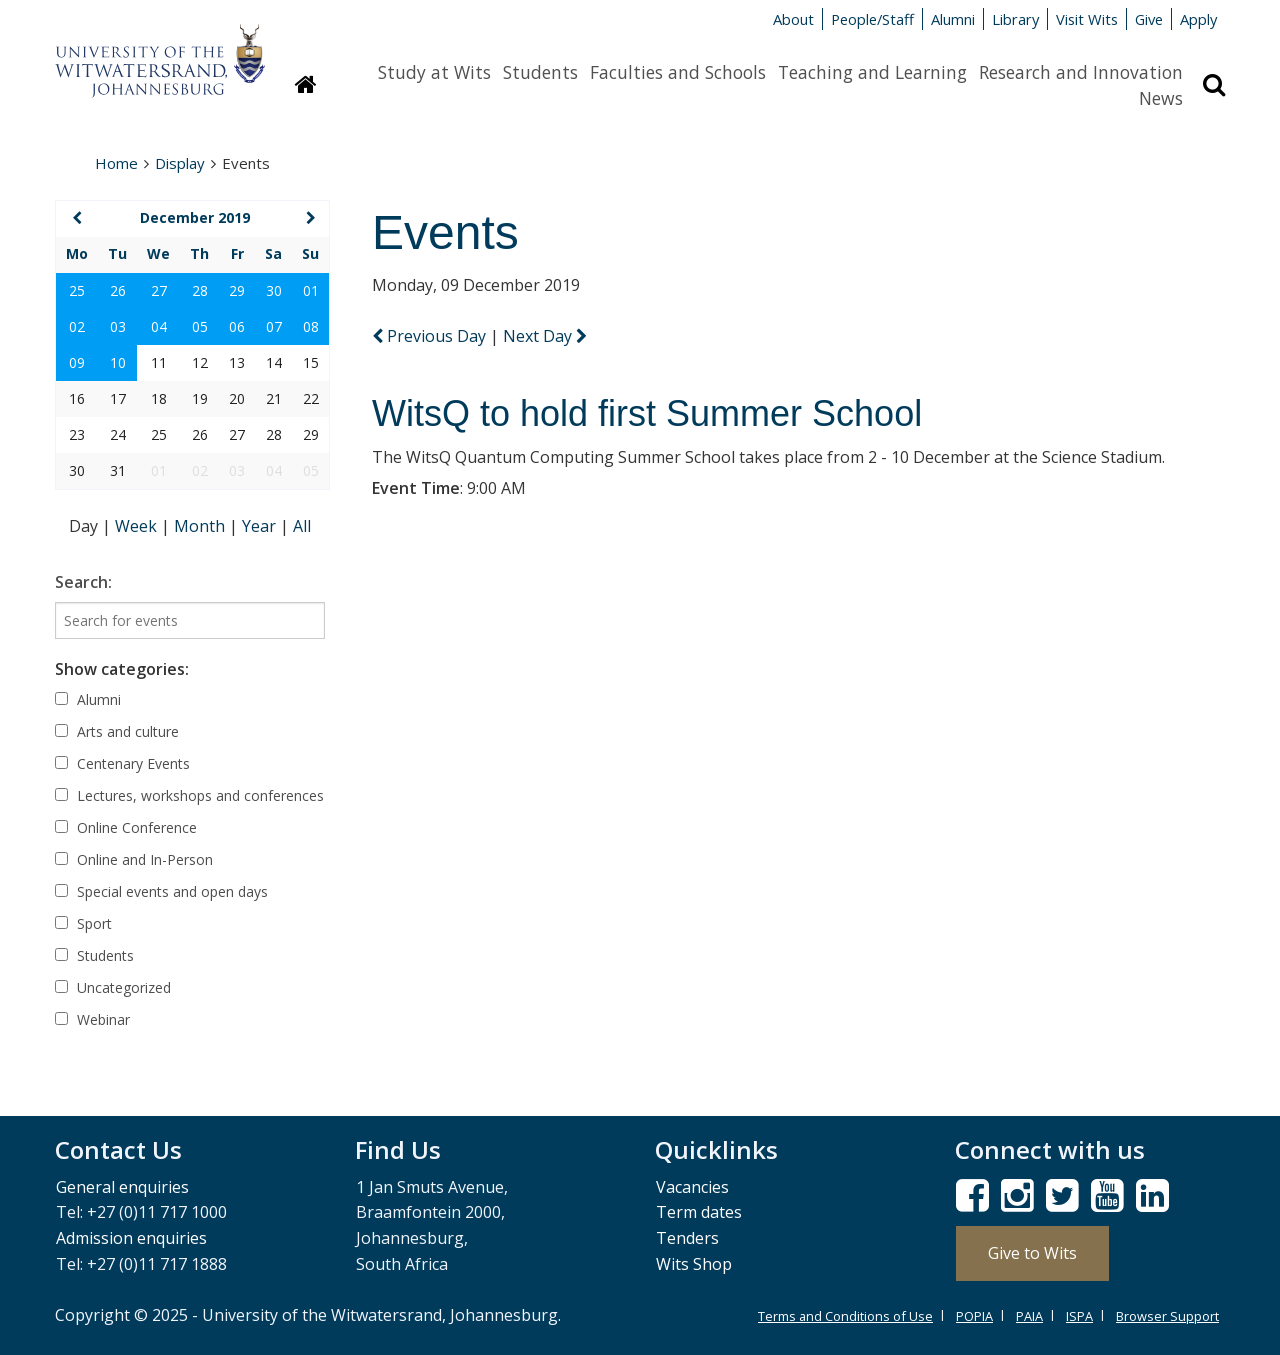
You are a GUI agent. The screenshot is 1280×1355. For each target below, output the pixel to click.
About (793, 19)
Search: (83, 582)
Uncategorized (113, 987)
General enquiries (122, 1187)
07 (274, 326)
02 (77, 326)
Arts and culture (117, 731)
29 (237, 290)
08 (311, 326)
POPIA (974, 1316)
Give (1149, 19)
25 (77, 290)
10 (118, 362)
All (302, 526)
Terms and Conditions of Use (845, 1316)
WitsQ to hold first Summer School (647, 413)
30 (274, 290)
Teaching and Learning (872, 72)
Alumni (953, 19)
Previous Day (431, 336)
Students (540, 72)
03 (118, 326)
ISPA (1079, 1316)
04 (159, 326)
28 (200, 290)
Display (180, 163)
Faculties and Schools (678, 72)
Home (116, 163)
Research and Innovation (1081, 72)
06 (237, 326)
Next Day (545, 336)
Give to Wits (1032, 1253)
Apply (1198, 19)
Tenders (687, 1238)
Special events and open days (161, 891)
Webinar (92, 1019)
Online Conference (126, 827)
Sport (83, 923)
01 (311, 290)
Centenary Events (122, 763)
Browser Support (1167, 1316)
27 (159, 290)
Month (201, 526)
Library (1015, 19)
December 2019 (195, 217)
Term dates (699, 1212)
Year (261, 526)
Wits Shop (694, 1264)
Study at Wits (434, 72)
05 (200, 326)
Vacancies (692, 1187)
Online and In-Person (134, 859)
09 (77, 362)
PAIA (1029, 1316)
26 (118, 290)
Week (138, 526)
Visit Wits (1087, 19)
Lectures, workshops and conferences (189, 795)
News (1161, 98)
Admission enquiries (131, 1238)
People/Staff (872, 19)
